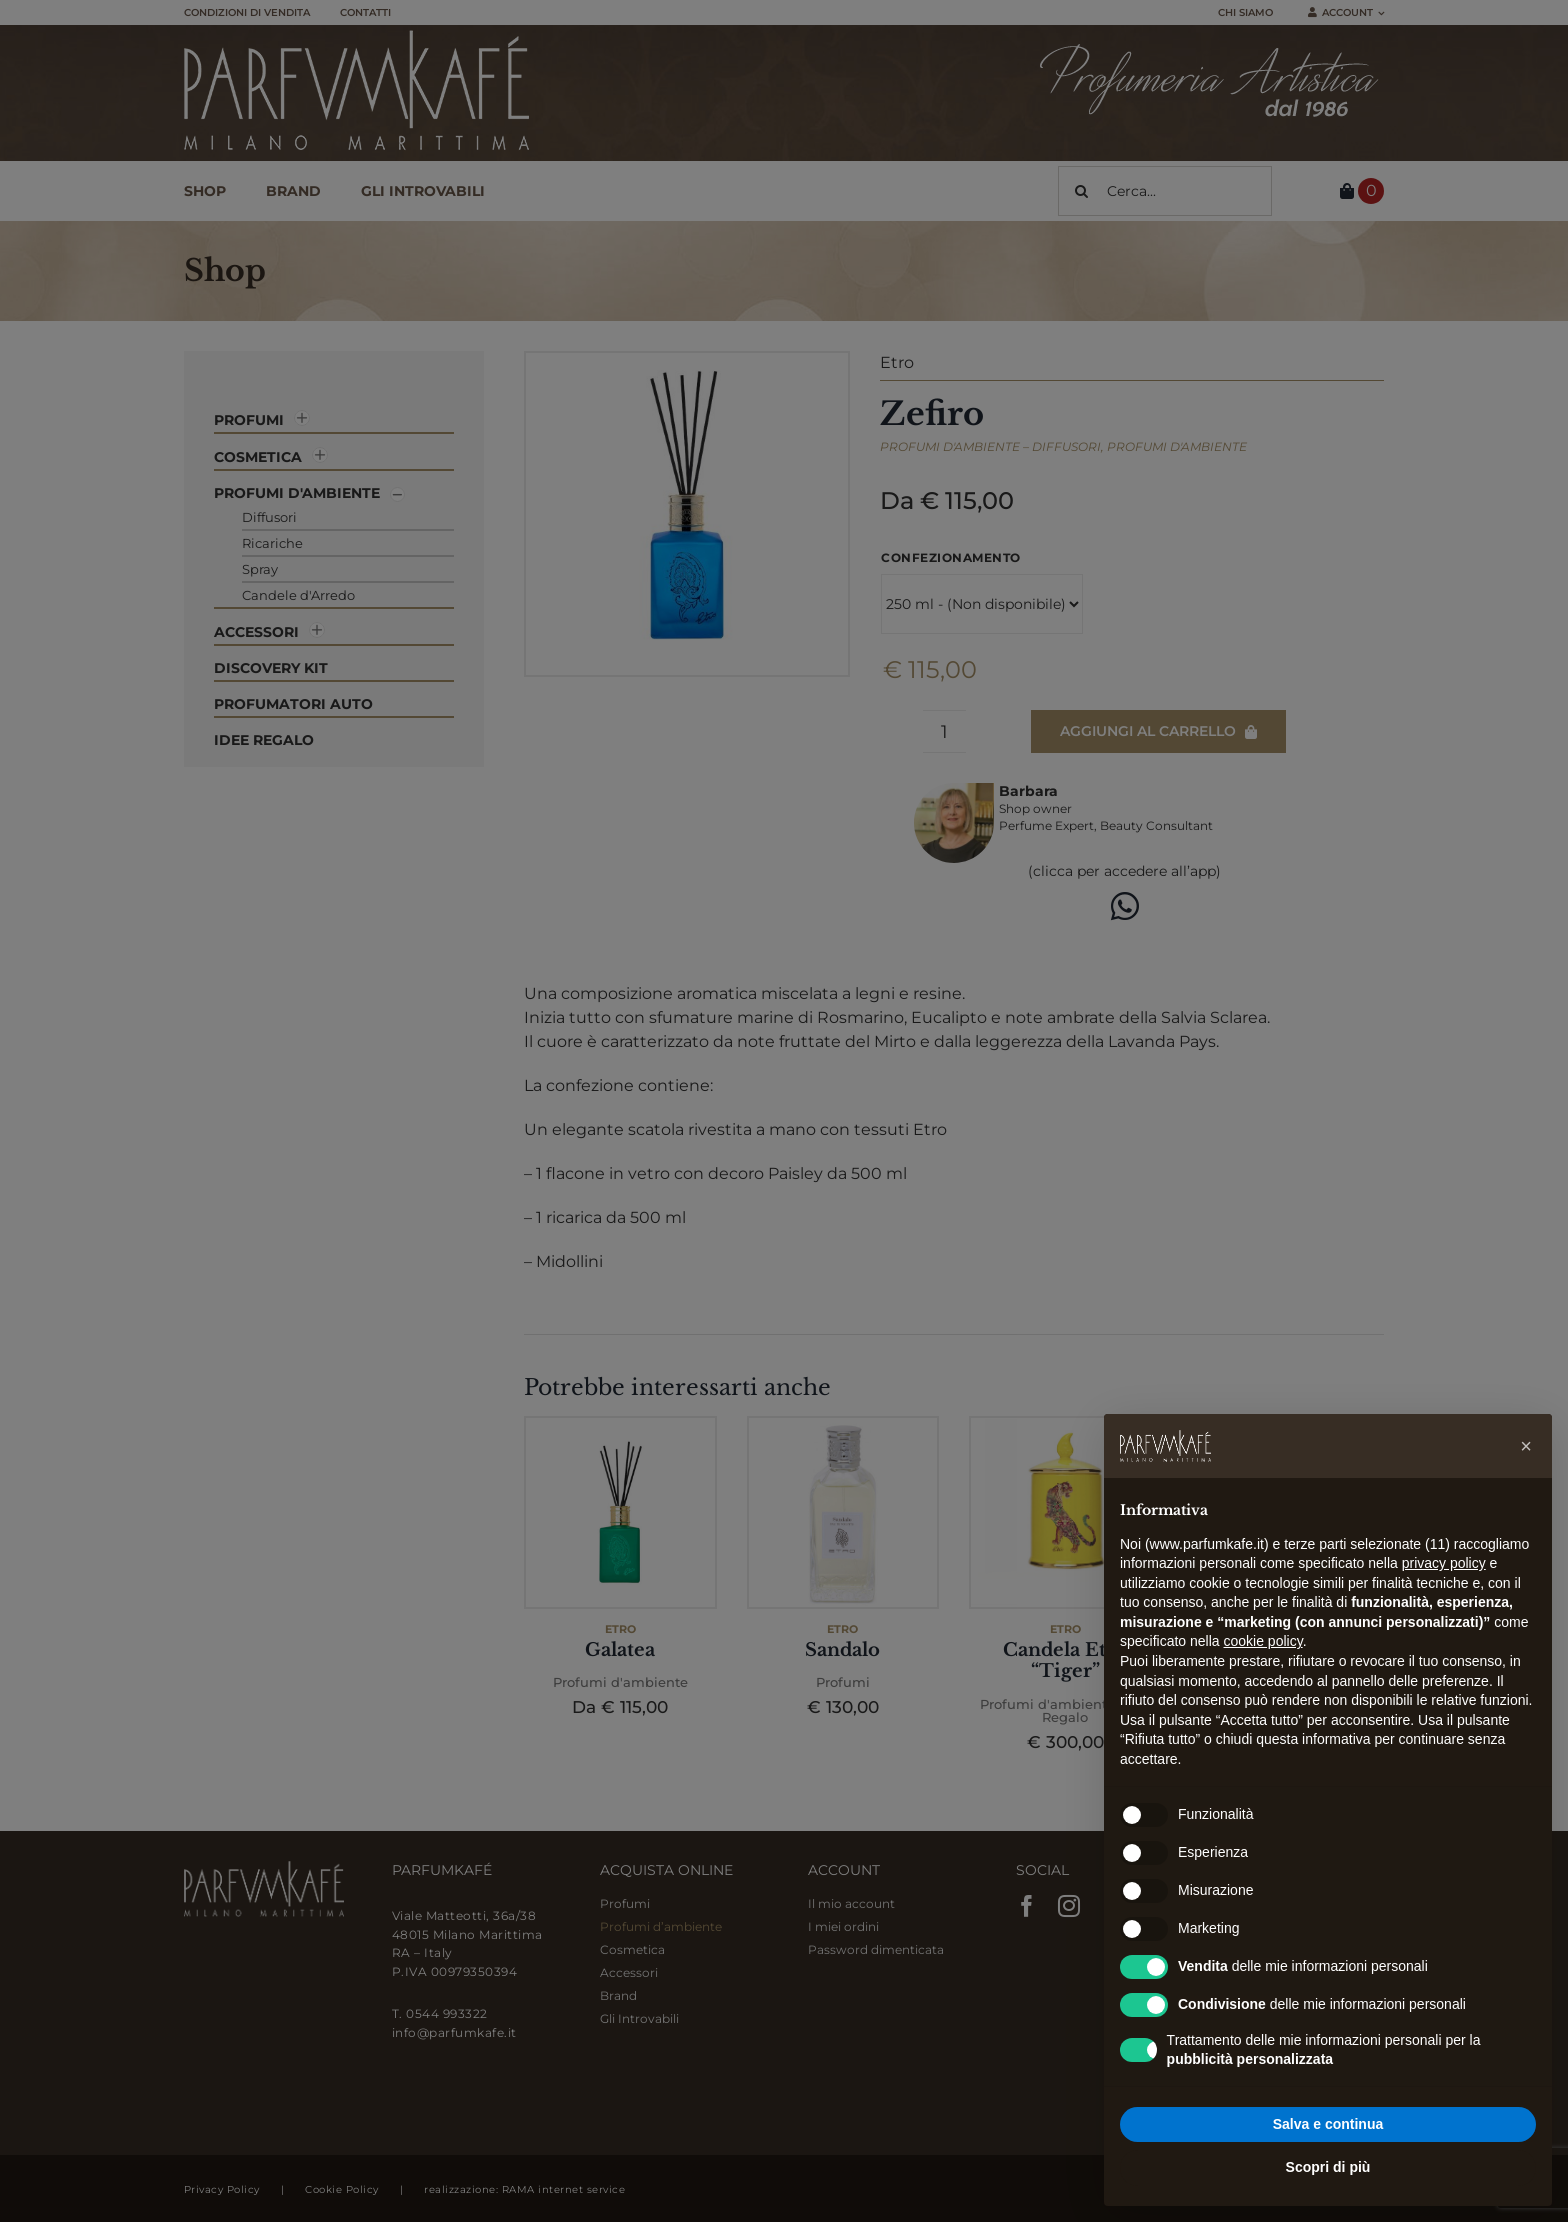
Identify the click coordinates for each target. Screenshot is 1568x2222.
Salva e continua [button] (1328, 2124)
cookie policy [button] (1263, 1641)
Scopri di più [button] (1328, 2167)
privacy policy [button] (1444, 1563)
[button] (1526, 1446)
